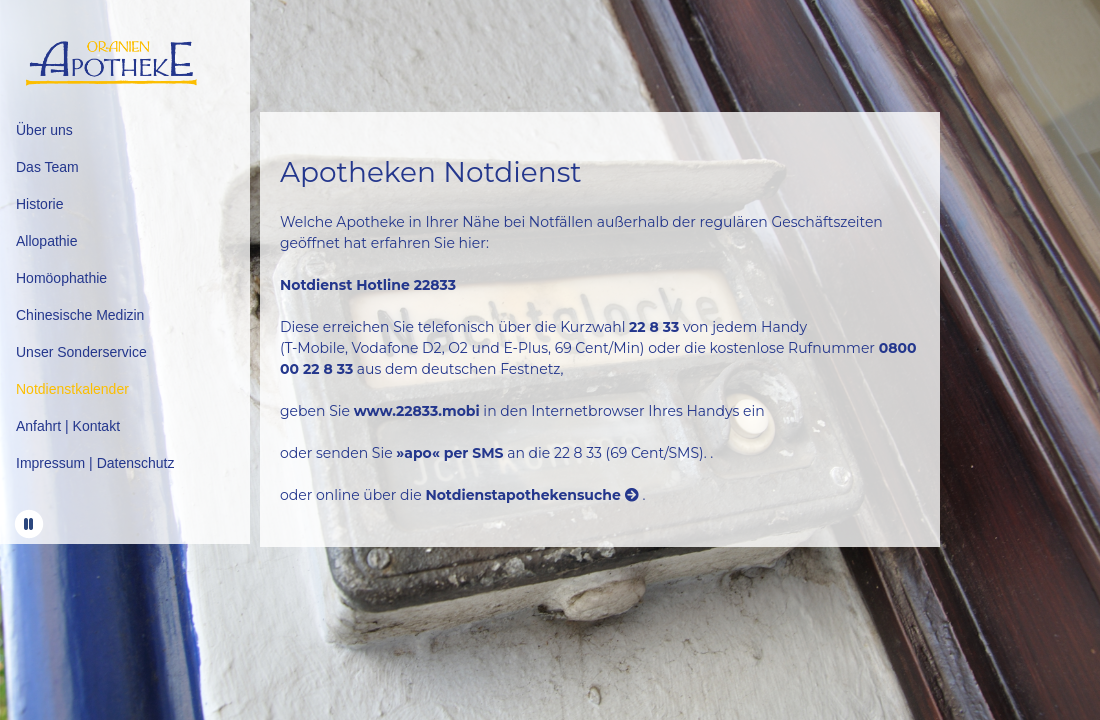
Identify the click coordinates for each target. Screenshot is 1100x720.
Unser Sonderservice (81, 352)
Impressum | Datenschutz (95, 463)
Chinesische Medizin (80, 315)
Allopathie (47, 241)
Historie (39, 204)
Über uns (44, 130)
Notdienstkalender (72, 389)
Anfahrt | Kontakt (68, 426)
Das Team (47, 167)
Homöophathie (61, 278)
